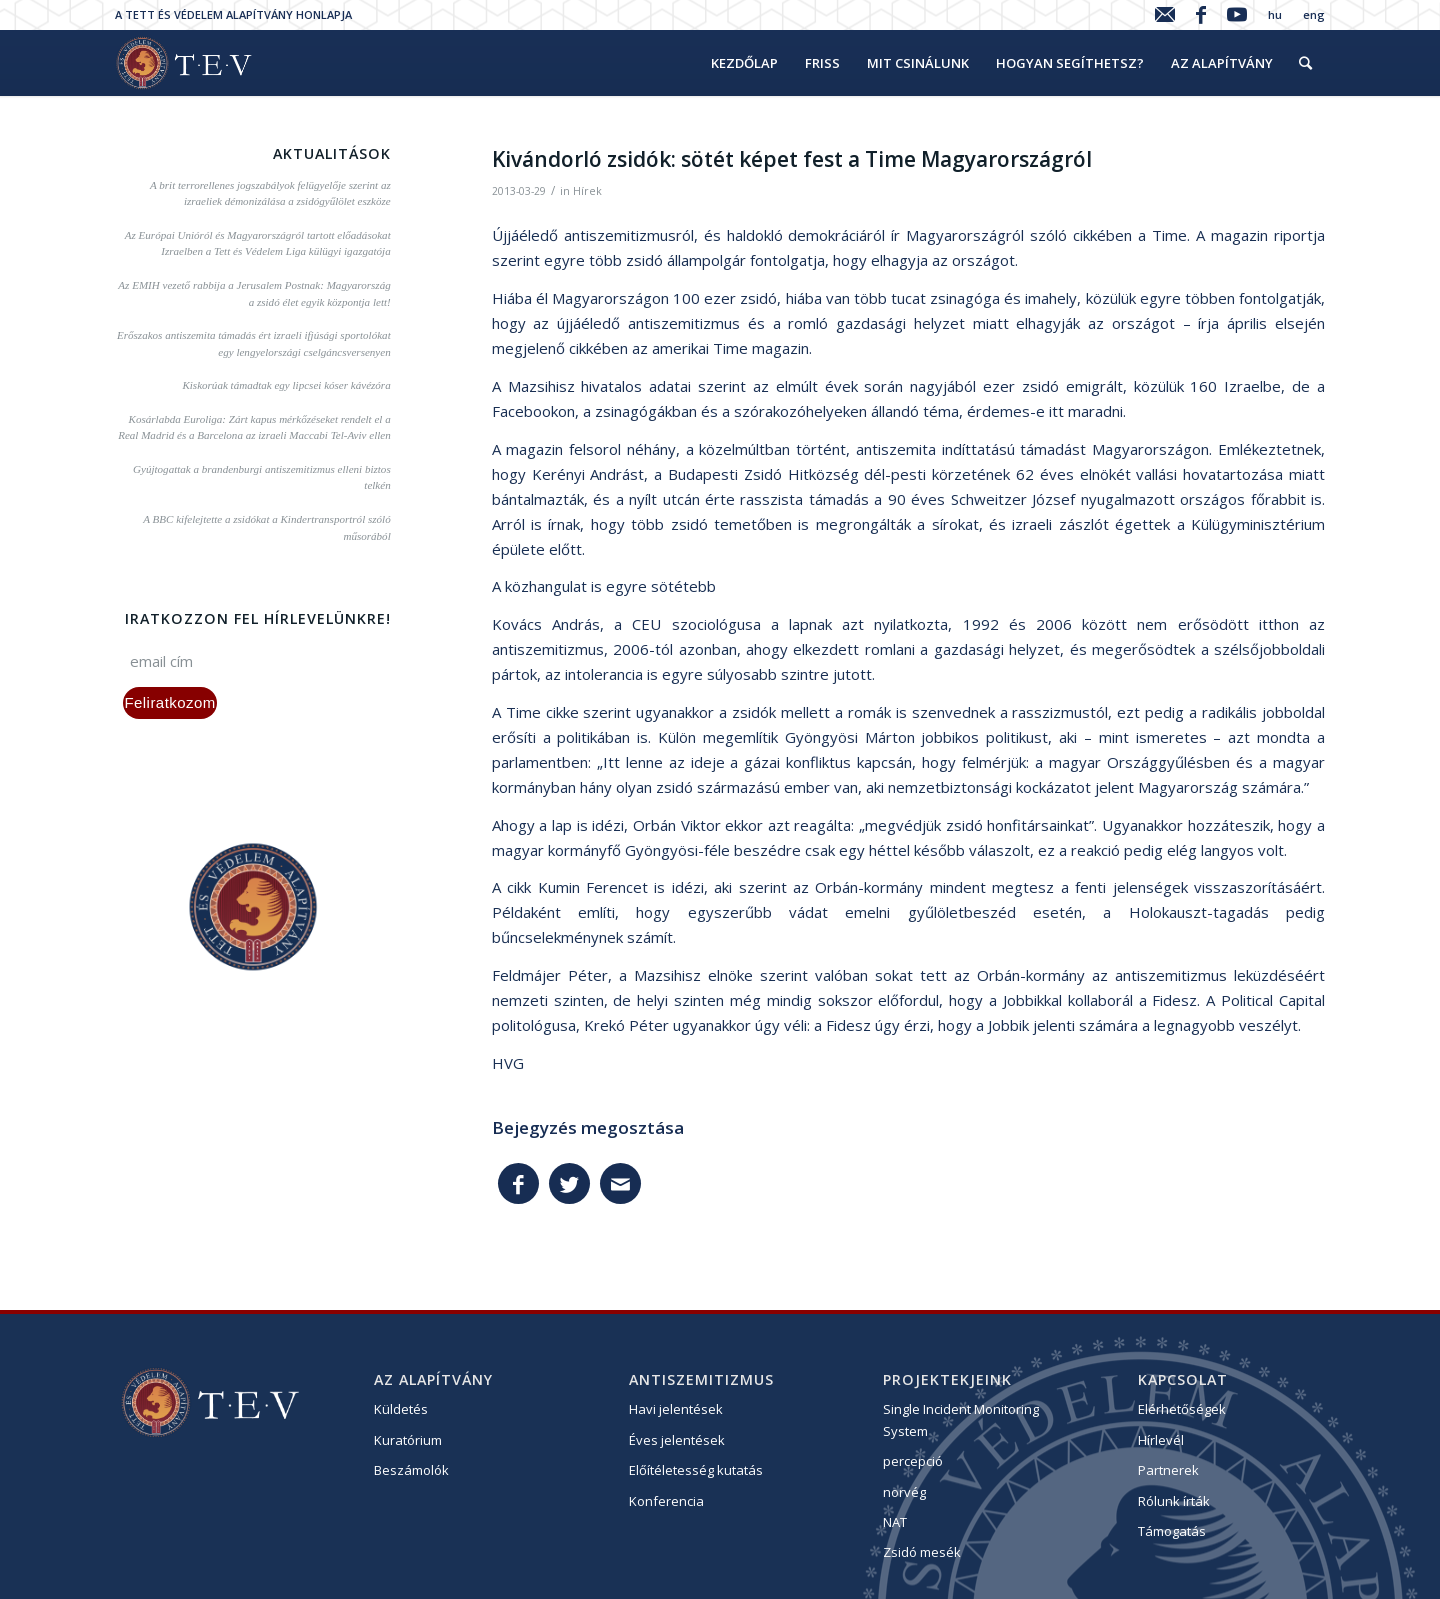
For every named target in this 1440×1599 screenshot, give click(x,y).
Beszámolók (411, 1470)
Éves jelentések (677, 1440)
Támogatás (1172, 1531)
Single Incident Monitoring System (961, 1419)
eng (1314, 14)
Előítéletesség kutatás (696, 1470)
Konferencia (666, 1501)
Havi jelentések (676, 1409)
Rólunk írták (1174, 1501)
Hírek (587, 191)
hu (1275, 14)
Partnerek (1168, 1470)
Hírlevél (1161, 1440)
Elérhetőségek (1182, 1409)
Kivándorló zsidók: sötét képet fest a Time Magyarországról (792, 159)
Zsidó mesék (922, 1552)
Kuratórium (408, 1440)
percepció (913, 1461)
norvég (904, 1492)
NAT (895, 1522)
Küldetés (401, 1409)
